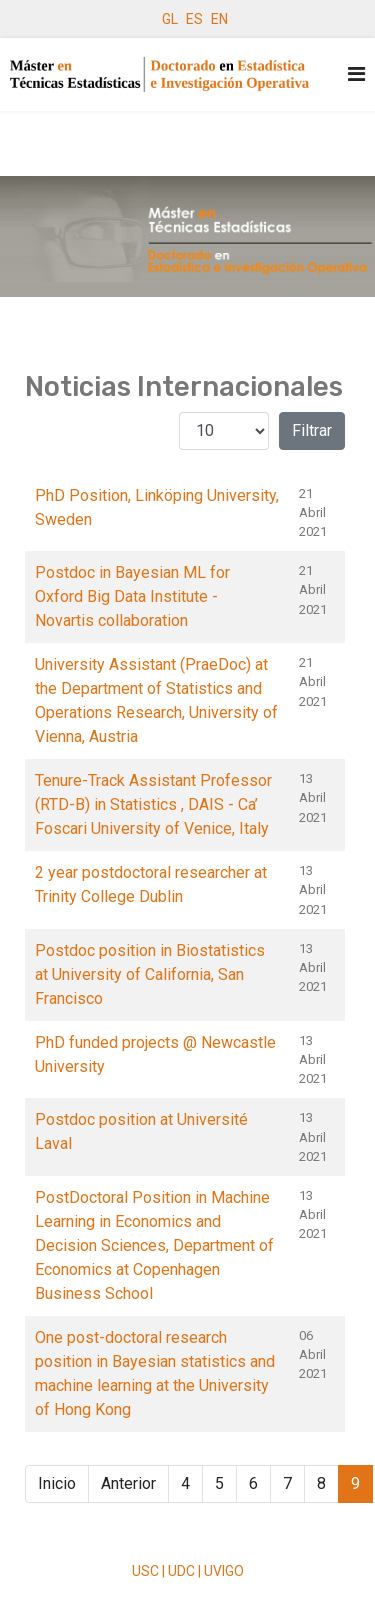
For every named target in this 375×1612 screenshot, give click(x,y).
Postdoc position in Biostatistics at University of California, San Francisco (150, 974)
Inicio (57, 1483)
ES (194, 19)
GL (170, 19)
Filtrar (312, 430)
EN (219, 19)
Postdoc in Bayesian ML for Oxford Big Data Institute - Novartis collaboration (132, 596)
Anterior (128, 1483)
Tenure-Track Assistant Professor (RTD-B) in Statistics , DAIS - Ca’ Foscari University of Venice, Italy (153, 804)
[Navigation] (356, 74)
